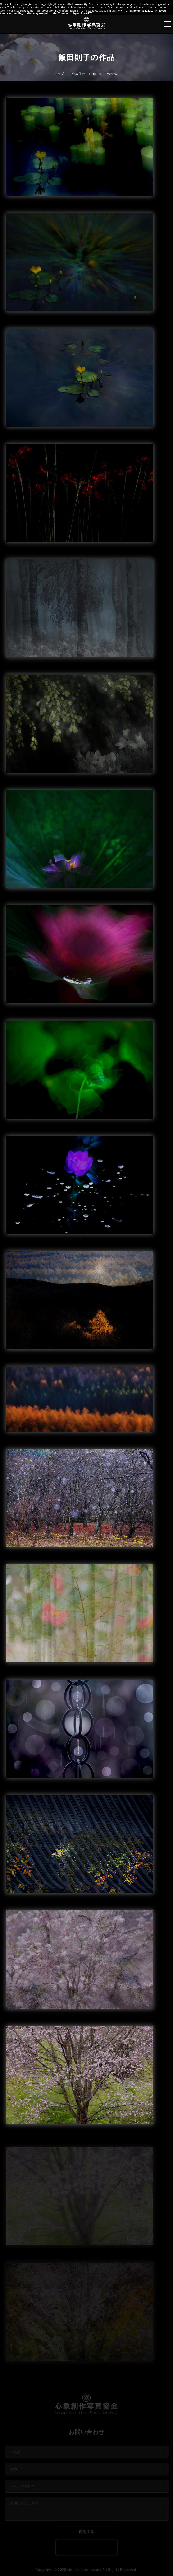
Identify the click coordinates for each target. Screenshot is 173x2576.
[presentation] (86, 2547)
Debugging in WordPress (35, 10)
